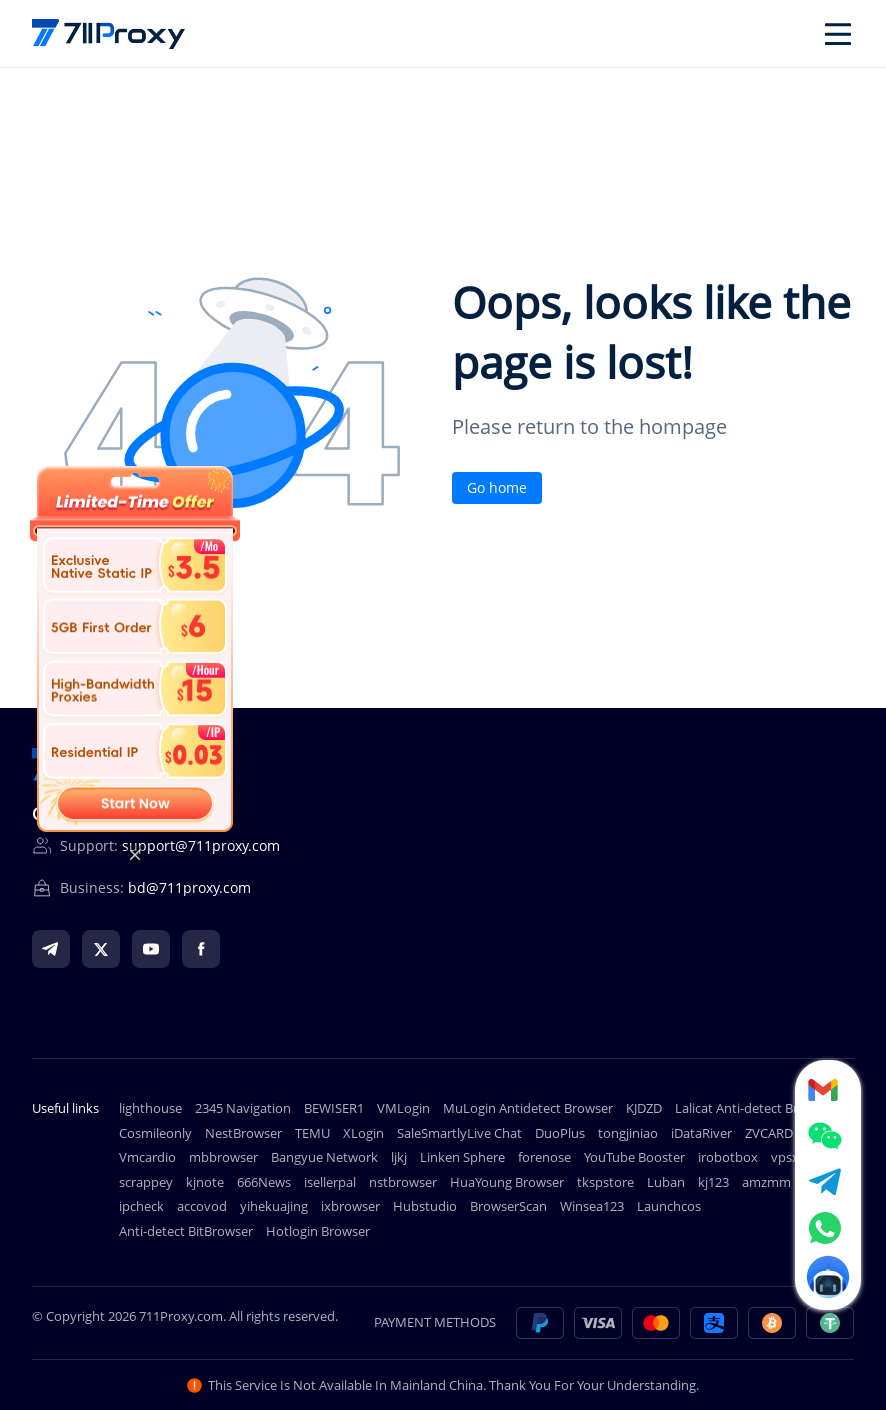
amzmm (766, 1182)
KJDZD (644, 1108)
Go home (497, 487)
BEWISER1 (334, 1108)
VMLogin (403, 1108)
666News (264, 1182)
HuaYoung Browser (507, 1182)
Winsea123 (592, 1206)
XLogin (363, 1133)
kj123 (713, 1182)
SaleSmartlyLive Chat (459, 1133)
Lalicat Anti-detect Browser (754, 1108)
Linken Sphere (462, 1157)
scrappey (146, 1182)
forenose (544, 1157)
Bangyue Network (324, 1157)
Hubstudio (425, 1206)
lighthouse (150, 1108)
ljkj (399, 1157)
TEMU (312, 1133)
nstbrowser (403, 1182)
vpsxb (789, 1157)
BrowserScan (508, 1206)
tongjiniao (628, 1133)
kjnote (205, 1182)
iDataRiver (701, 1133)
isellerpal (330, 1182)
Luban (666, 1182)
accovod (202, 1206)
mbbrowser (223, 1157)
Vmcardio (147, 1157)
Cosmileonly (155, 1133)
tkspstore (605, 1182)
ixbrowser (350, 1206)
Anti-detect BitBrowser (186, 1231)
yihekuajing (274, 1206)
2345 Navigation (243, 1108)
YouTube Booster (634, 1157)
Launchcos (669, 1206)
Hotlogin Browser (318, 1231)
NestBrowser (243, 1133)
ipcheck (141, 1206)
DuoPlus (560, 1133)
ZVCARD (769, 1133)
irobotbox (728, 1157)
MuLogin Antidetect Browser (528, 1108)
